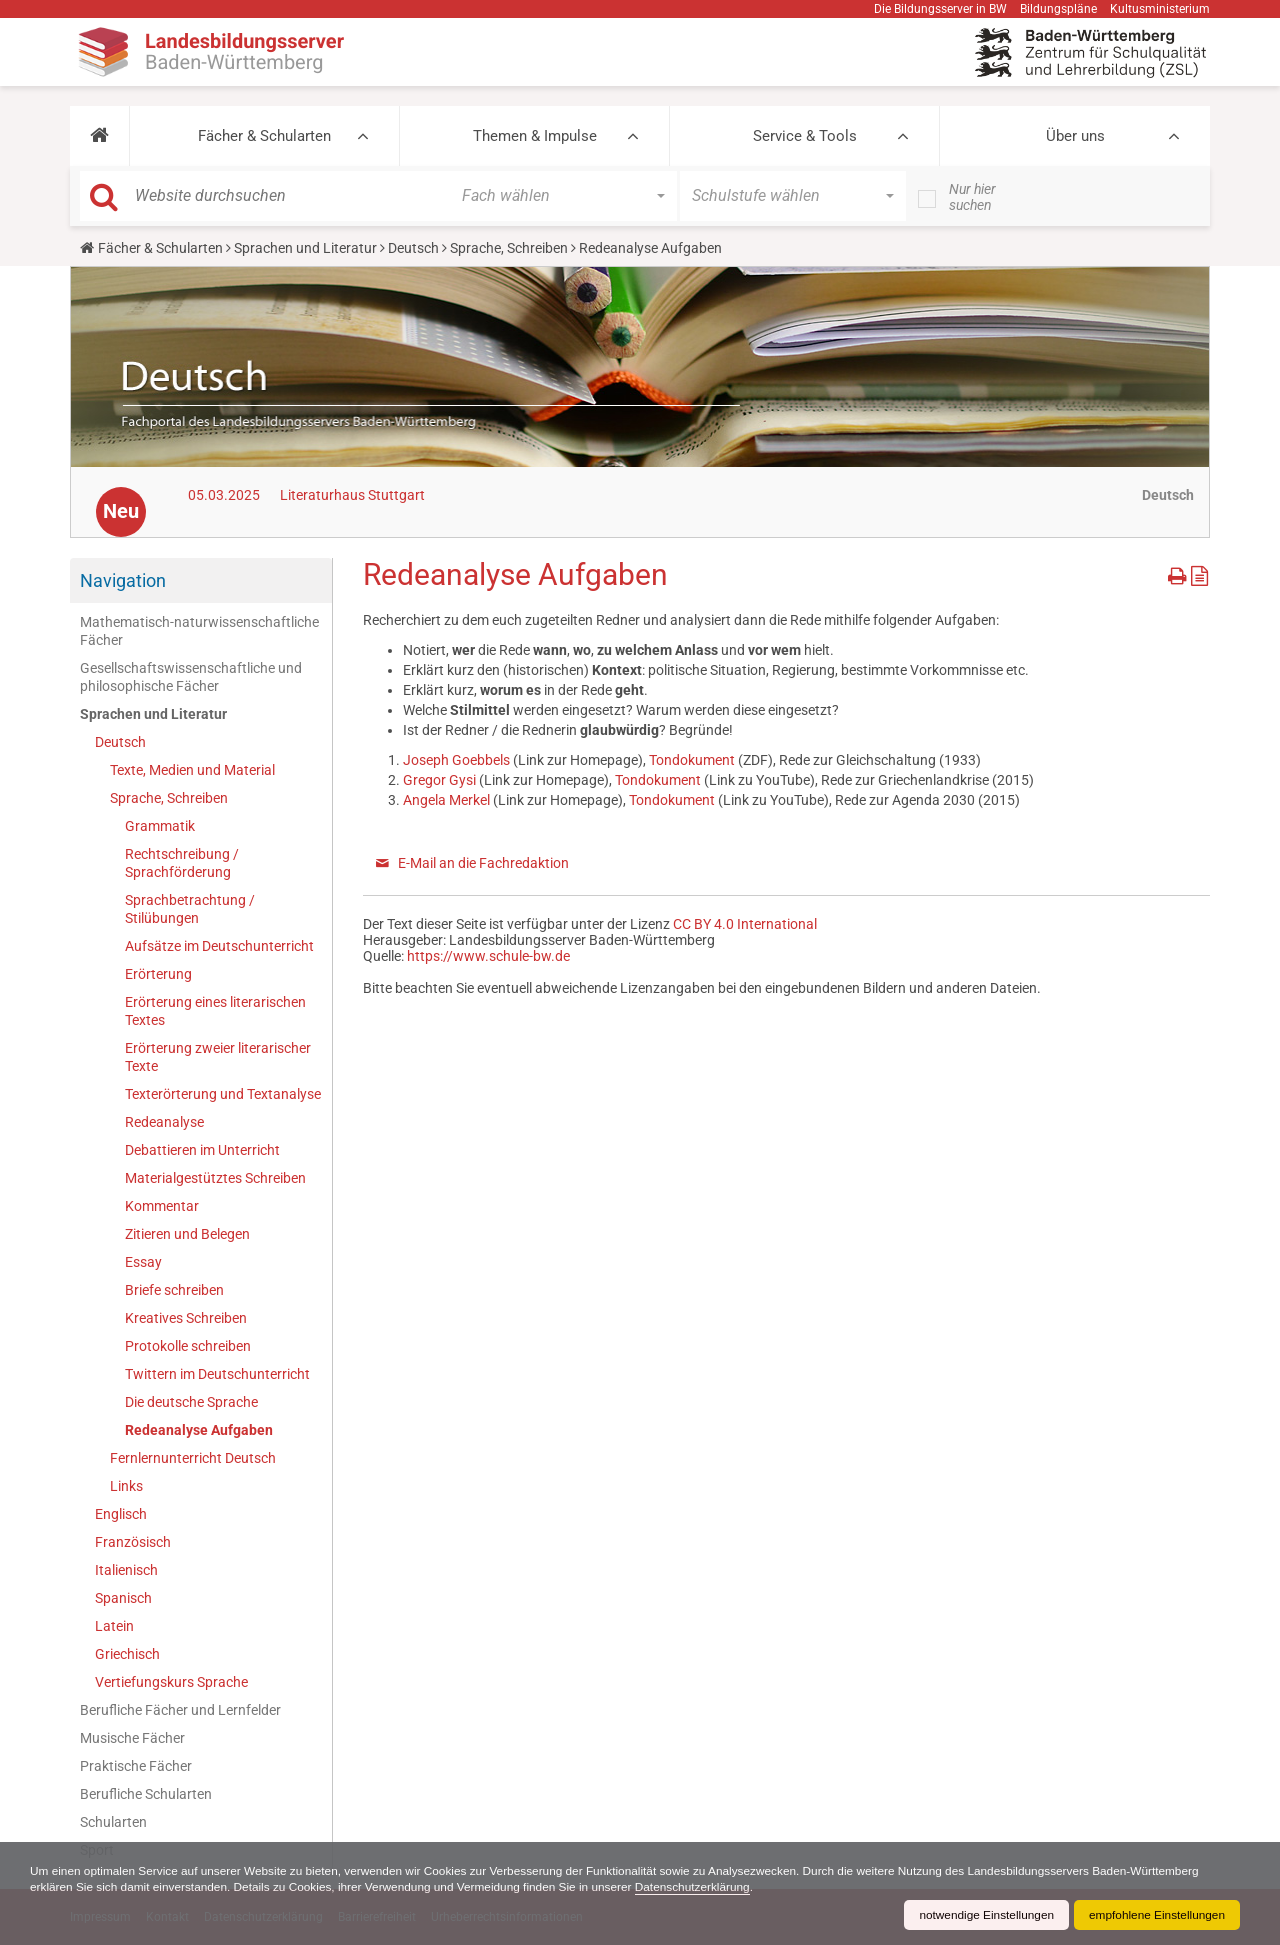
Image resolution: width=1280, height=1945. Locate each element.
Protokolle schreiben (188, 1346)
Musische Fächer (132, 1738)
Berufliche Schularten (146, 1794)
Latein (114, 1626)
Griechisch (127, 1654)
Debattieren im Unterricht (202, 1150)
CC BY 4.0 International (745, 924)
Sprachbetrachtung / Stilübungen (190, 909)
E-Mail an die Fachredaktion (483, 863)
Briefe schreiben (174, 1290)
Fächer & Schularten (264, 136)
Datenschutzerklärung (702, 1887)
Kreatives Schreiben (186, 1318)
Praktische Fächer (136, 1766)
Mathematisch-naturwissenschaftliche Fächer (199, 631)
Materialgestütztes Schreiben (215, 1178)
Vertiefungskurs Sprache (171, 1682)
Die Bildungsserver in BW (940, 9)
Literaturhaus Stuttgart (352, 495)
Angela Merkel (446, 800)
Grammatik (160, 826)
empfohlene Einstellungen (1156, 1915)
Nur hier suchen (972, 197)
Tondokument (692, 760)
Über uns (1075, 136)
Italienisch (126, 1570)
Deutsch (413, 248)
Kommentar (162, 1206)
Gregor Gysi (441, 780)
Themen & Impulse (535, 136)
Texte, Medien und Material (192, 770)
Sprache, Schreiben (509, 248)
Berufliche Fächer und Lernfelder (180, 1710)
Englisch (121, 1514)
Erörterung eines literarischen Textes (215, 1011)
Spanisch (123, 1598)
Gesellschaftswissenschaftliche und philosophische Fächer (191, 677)
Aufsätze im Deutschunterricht (219, 946)
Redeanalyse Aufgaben (199, 1430)
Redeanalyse (164, 1122)
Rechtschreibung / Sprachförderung (182, 863)
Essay (143, 1262)
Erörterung (158, 974)
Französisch (133, 1542)
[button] (99, 136)
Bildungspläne (1058, 9)
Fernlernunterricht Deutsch (193, 1458)
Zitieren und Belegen (187, 1234)
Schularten (113, 1822)
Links (126, 1486)
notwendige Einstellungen (983, 1915)
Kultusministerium (1160, 9)
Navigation (123, 580)
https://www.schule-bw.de (488, 956)
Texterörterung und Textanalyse (223, 1094)
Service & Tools (805, 136)
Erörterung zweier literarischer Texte (218, 1057)
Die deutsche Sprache (191, 1402)
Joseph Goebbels (458, 760)
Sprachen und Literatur (305, 248)
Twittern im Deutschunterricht (217, 1374)
